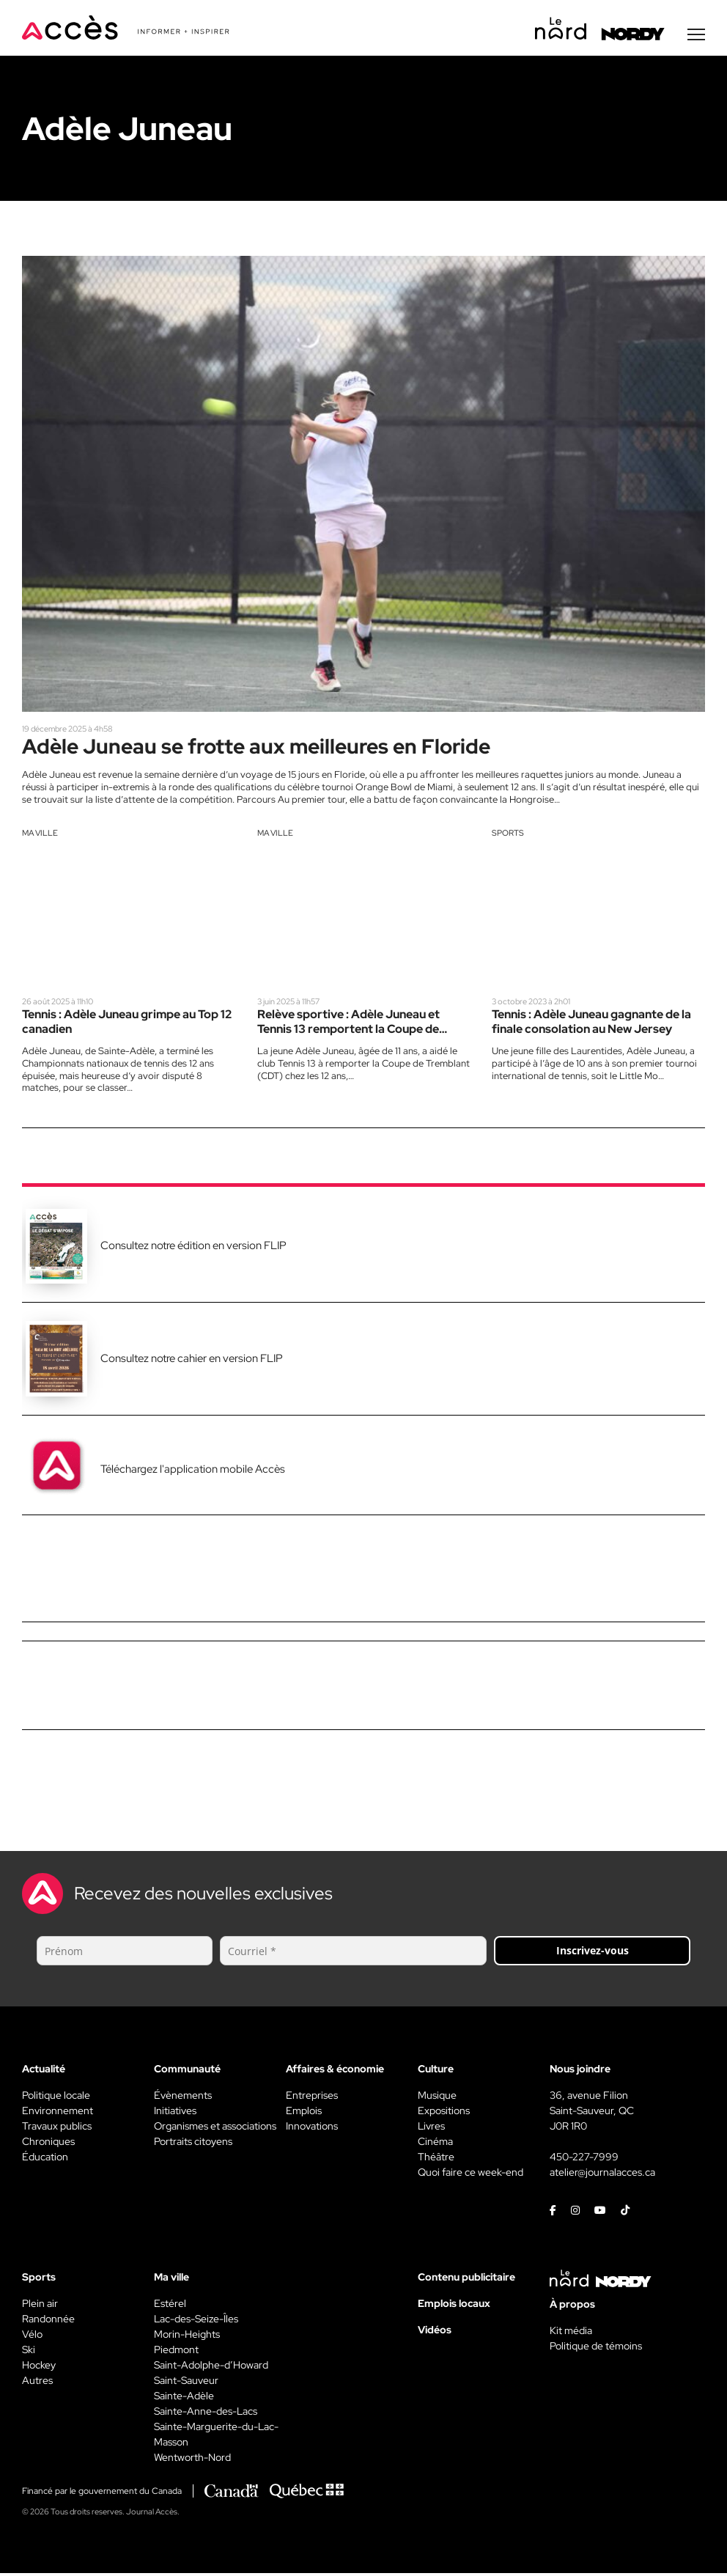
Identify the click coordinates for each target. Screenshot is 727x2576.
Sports (508, 835)
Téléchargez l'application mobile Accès (192, 1472)
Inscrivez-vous (592, 1953)
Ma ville (40, 835)
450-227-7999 (584, 2159)
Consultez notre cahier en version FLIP (191, 1360)
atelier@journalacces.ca (602, 2175)
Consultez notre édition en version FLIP (193, 1248)
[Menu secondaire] (696, 36)
